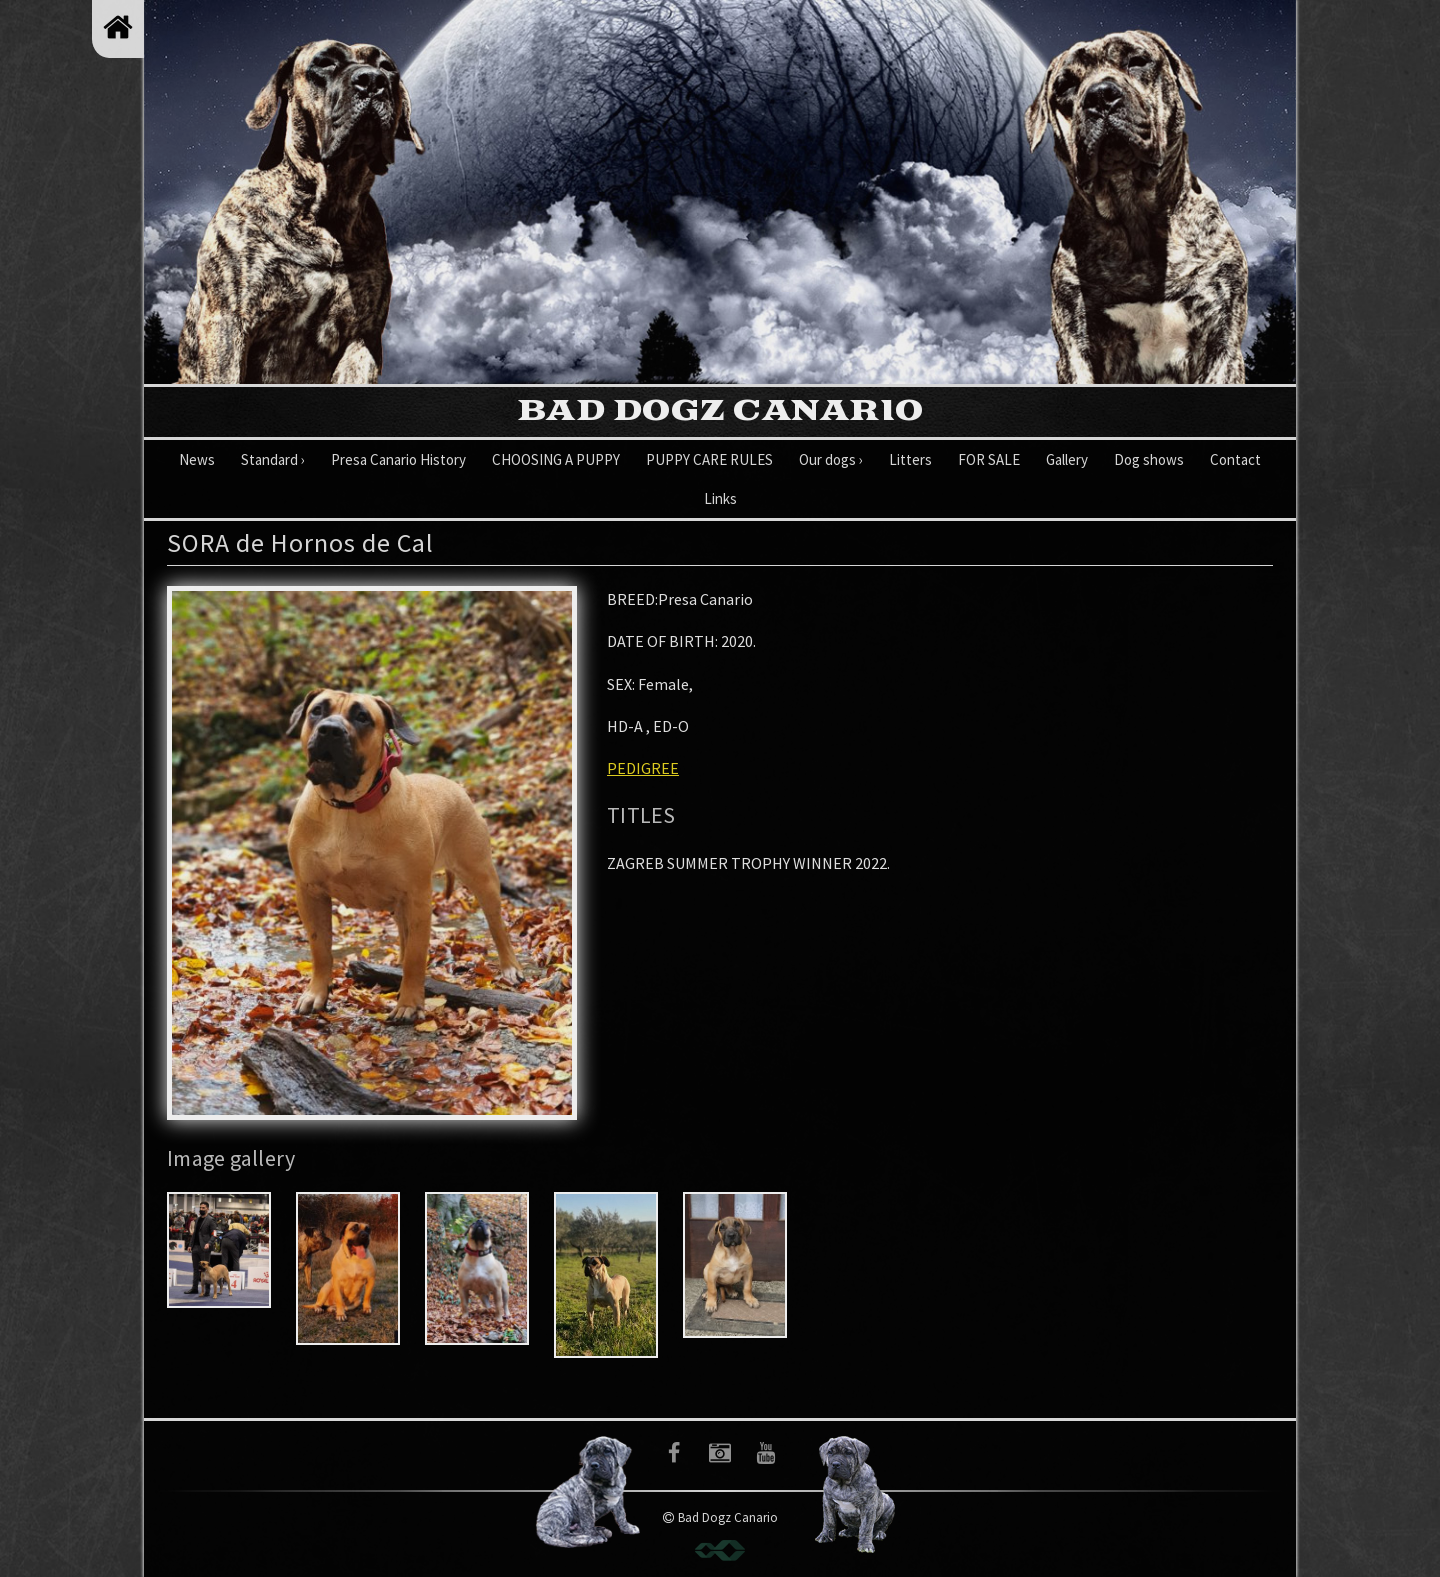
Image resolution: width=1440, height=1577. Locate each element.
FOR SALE (989, 459)
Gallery (1067, 459)
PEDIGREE (643, 768)
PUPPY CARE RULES (709, 459)
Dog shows (1149, 459)
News (197, 459)
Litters (910, 459)
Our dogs (831, 459)
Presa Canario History (398, 459)
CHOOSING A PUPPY (556, 459)
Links (720, 498)
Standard (273, 459)
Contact (1235, 459)
